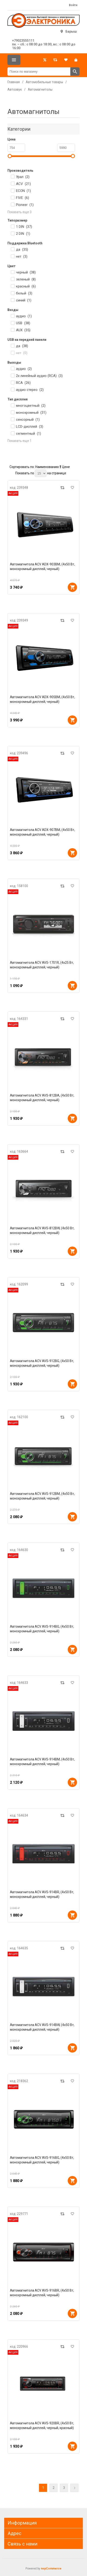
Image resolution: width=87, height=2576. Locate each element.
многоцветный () (30, 405)
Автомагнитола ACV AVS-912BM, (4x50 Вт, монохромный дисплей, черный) (42, 1496)
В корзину (72, 587)
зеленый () (26, 279)
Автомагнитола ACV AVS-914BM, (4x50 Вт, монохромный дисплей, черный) (42, 1761)
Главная (13, 82)
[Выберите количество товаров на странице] (40, 473)
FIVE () (22, 198)
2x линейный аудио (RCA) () (39, 376)
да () (22, 249)
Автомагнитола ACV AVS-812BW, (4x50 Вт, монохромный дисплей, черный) (42, 1230)
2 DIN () (23, 234)
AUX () (23, 330)
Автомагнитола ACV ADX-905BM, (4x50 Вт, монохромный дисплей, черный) (42, 699)
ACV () (23, 184)
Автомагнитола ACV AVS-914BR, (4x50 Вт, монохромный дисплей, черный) (42, 1894)
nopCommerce (51, 2568)
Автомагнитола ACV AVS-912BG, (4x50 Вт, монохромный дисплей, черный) (42, 1363)
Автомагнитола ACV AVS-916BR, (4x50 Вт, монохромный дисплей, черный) (42, 2293)
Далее (74, 2488)
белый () (24, 293)
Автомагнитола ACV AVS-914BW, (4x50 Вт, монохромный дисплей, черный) (42, 2027)
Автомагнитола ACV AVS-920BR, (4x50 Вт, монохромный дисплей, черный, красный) (42, 2425)
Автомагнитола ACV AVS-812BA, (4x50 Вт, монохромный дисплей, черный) (42, 1097)
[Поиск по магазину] (39, 71)
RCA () (23, 383)
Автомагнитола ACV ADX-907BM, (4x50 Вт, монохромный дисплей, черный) (42, 832)
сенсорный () (28, 419)
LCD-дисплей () (29, 426)
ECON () (23, 191)
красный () (26, 286)
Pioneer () (25, 205)
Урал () (22, 177)
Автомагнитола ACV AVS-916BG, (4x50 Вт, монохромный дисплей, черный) (42, 2160)
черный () (26, 272)
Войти (73, 5)
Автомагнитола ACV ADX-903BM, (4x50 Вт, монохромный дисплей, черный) (42, 566)
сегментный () (28, 433)
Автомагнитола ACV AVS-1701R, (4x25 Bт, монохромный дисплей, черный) (42, 965)
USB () (23, 323)
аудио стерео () (30, 390)
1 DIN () (24, 227)
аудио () (24, 316)
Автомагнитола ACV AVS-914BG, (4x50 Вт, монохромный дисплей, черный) (42, 1629)
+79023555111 (23, 40)
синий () (23, 300)
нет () (21, 256)
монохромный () (31, 412)
